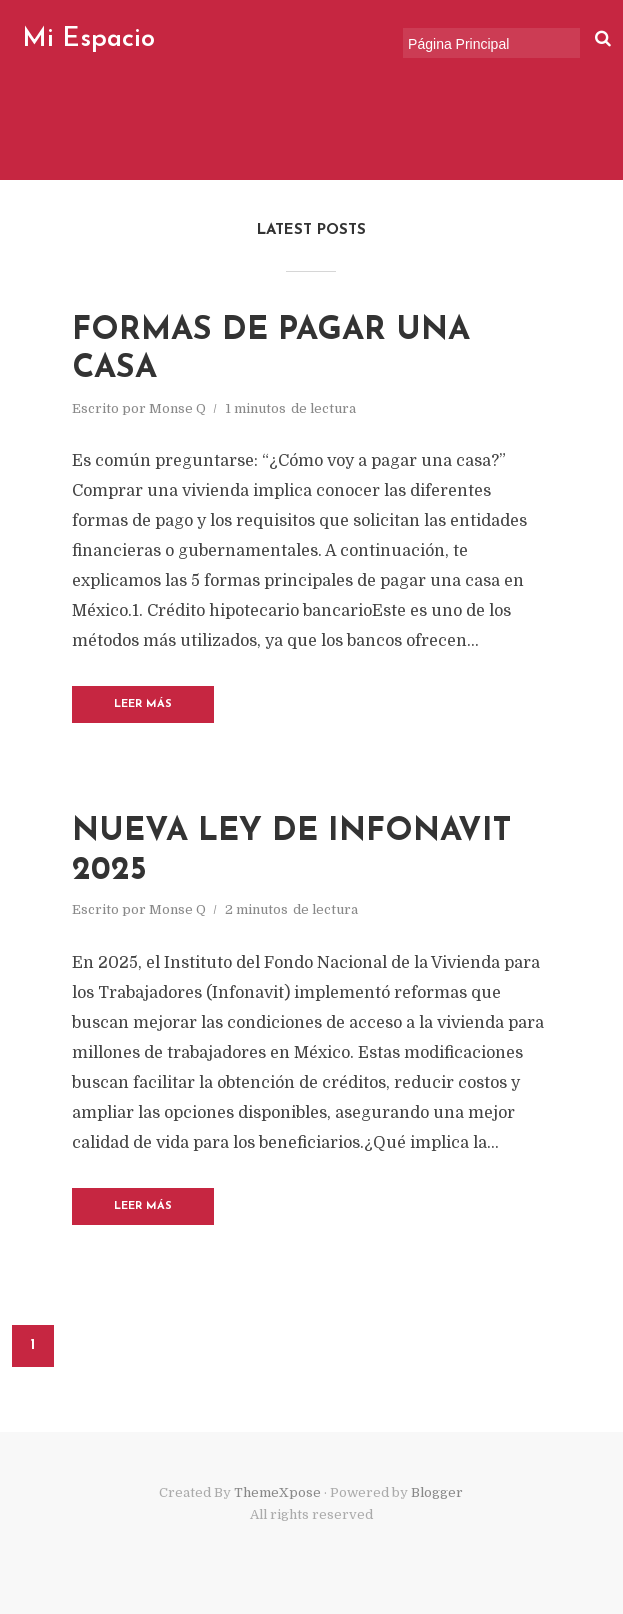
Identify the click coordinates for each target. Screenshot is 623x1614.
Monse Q (177, 408)
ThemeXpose (277, 1492)
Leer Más (143, 704)
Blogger (437, 1492)
